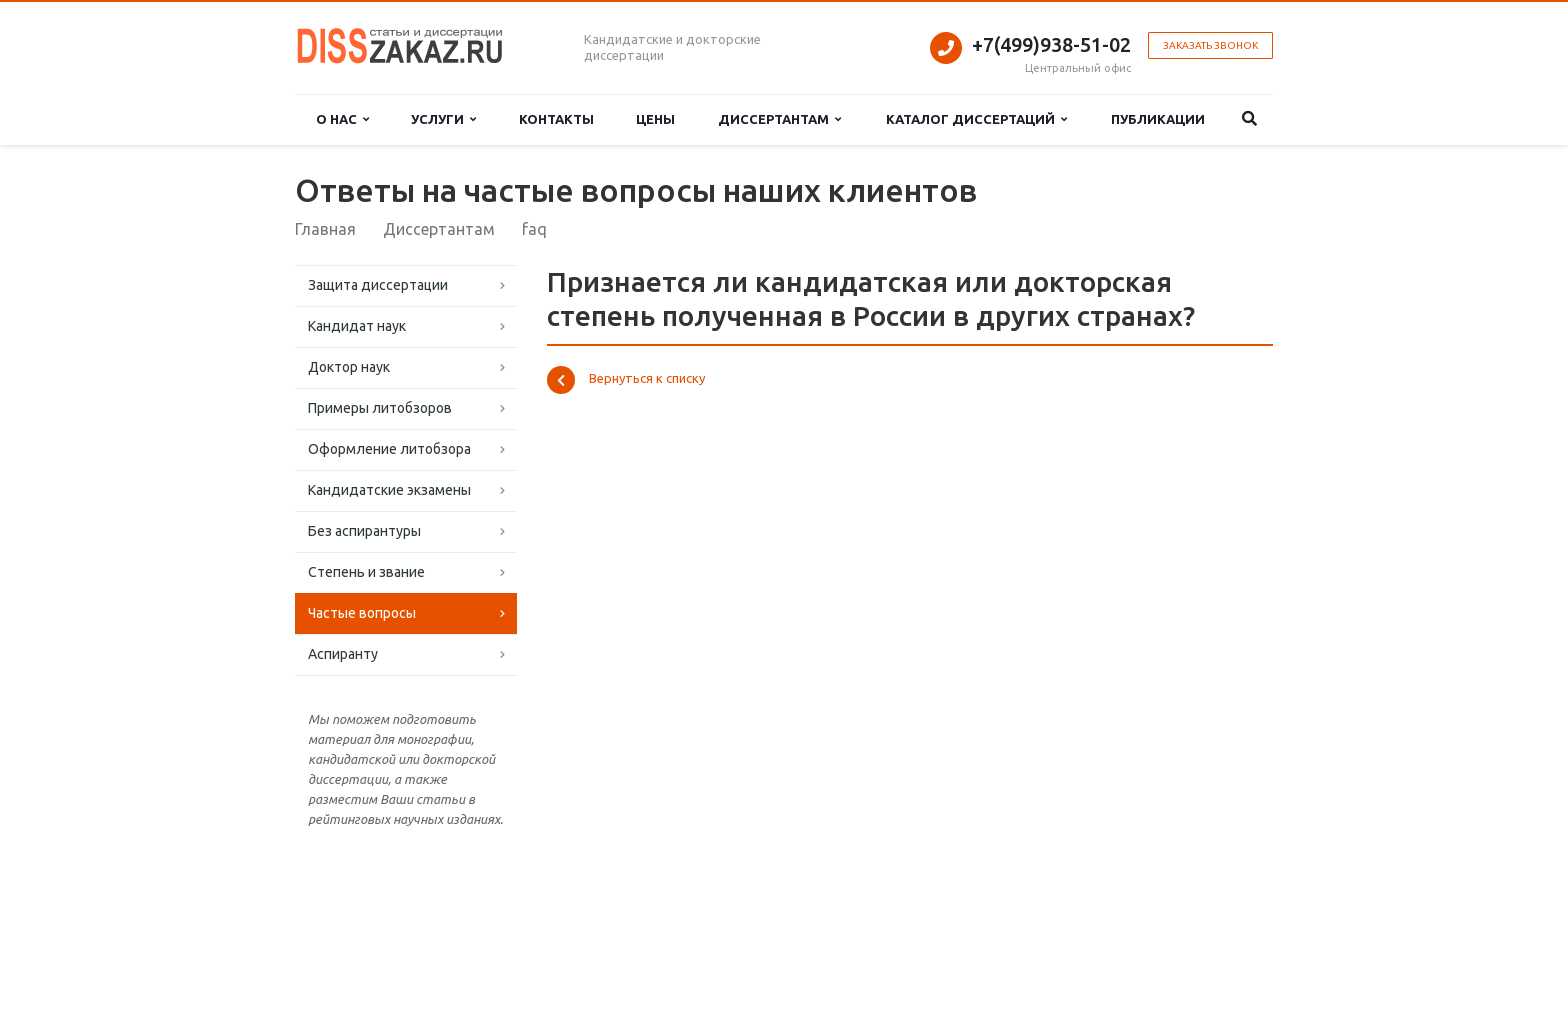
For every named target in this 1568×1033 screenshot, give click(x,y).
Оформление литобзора (389, 449)
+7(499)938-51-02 (1051, 44)
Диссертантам (779, 119)
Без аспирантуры (364, 531)
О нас (342, 119)
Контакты (556, 119)
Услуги (443, 119)
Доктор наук (349, 367)
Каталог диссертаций (976, 119)
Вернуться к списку (626, 380)
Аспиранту (343, 654)
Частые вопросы (362, 613)
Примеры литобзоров (380, 408)
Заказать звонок (1210, 45)
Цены (655, 119)
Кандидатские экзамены (389, 490)
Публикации (1158, 119)
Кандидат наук (357, 326)
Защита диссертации (378, 285)
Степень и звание (366, 572)
